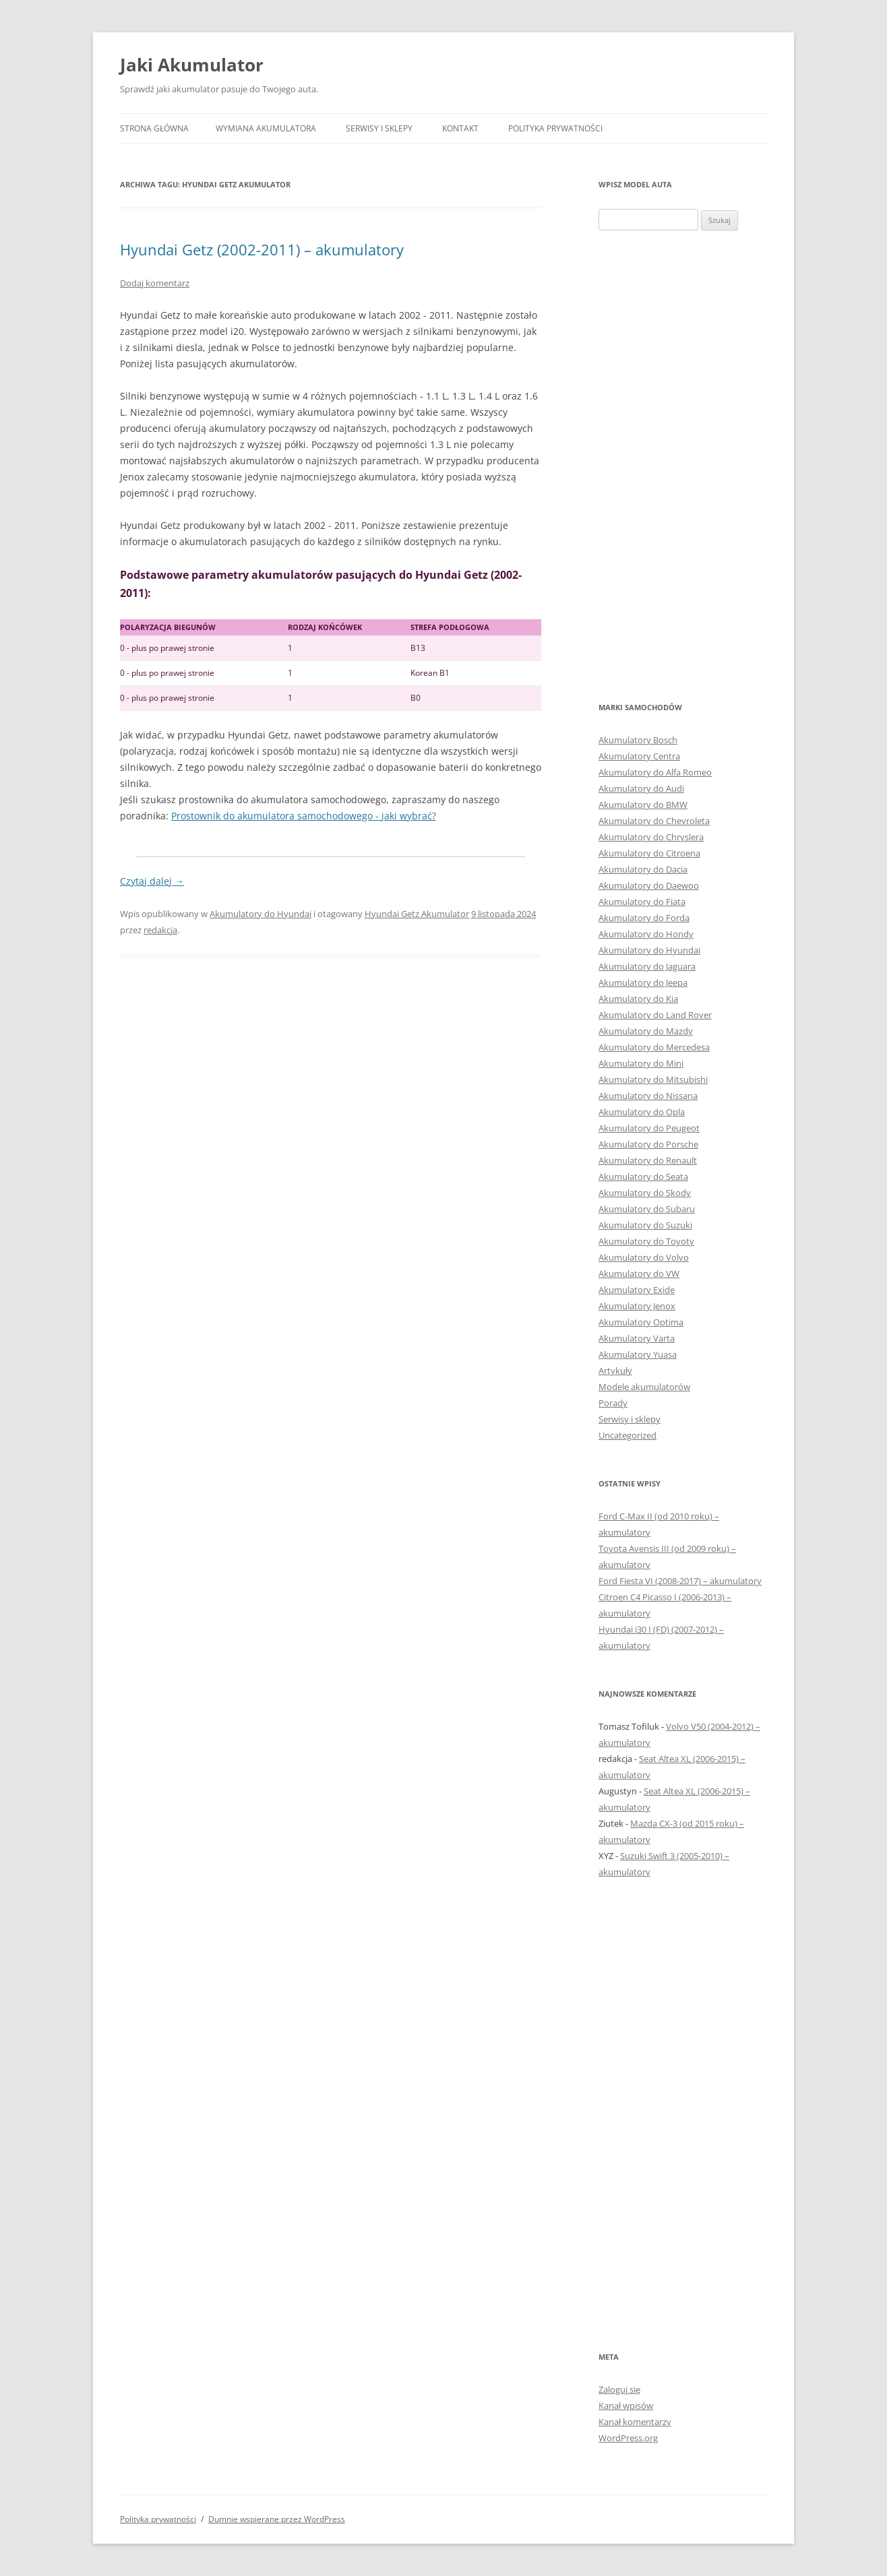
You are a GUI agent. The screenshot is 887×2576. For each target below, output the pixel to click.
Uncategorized (627, 1435)
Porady (613, 1403)
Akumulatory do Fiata (642, 902)
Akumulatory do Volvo (644, 1257)
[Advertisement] (683, 465)
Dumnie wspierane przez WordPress (276, 2519)
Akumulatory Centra (639, 756)
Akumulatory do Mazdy (646, 1031)
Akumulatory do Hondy (646, 934)
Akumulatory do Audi (641, 788)
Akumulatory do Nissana (648, 1096)
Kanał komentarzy (635, 2422)
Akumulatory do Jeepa (643, 982)
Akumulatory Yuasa (638, 1354)
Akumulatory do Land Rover (655, 1015)
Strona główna (154, 128)
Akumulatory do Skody (645, 1193)
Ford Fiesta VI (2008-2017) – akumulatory (680, 1581)
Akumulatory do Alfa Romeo (655, 772)
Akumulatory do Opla (642, 1112)
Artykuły (615, 1370)
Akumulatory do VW (639, 1273)
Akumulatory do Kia (638, 999)
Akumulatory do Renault (648, 1160)
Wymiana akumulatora (266, 128)
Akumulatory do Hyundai (260, 914)
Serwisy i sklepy (379, 128)
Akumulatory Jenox (637, 1306)
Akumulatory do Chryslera (651, 837)
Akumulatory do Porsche (648, 1144)
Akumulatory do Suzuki (645, 1225)
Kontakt (460, 128)
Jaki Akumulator (192, 65)
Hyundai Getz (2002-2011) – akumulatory (262, 249)
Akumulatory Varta (637, 1338)
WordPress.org (628, 2438)
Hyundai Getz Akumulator (417, 914)
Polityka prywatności (555, 128)
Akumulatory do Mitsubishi (653, 1079)
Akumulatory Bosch (638, 740)
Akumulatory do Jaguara (647, 966)
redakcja (160, 930)
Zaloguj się (619, 2389)
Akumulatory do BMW (643, 804)
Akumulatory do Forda (644, 918)
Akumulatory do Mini (641, 1063)
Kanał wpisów (626, 2405)
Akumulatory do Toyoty (646, 1241)
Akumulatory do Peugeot (649, 1128)
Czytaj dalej (152, 881)
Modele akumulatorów (644, 1387)
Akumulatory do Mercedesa (654, 1047)
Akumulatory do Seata (643, 1176)
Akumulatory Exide (637, 1290)
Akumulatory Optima (641, 1322)
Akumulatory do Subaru (647, 1209)
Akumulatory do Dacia (643, 869)
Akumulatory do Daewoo (649, 885)
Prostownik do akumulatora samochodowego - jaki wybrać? (303, 815)
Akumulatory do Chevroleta (654, 821)
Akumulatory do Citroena (649, 853)
